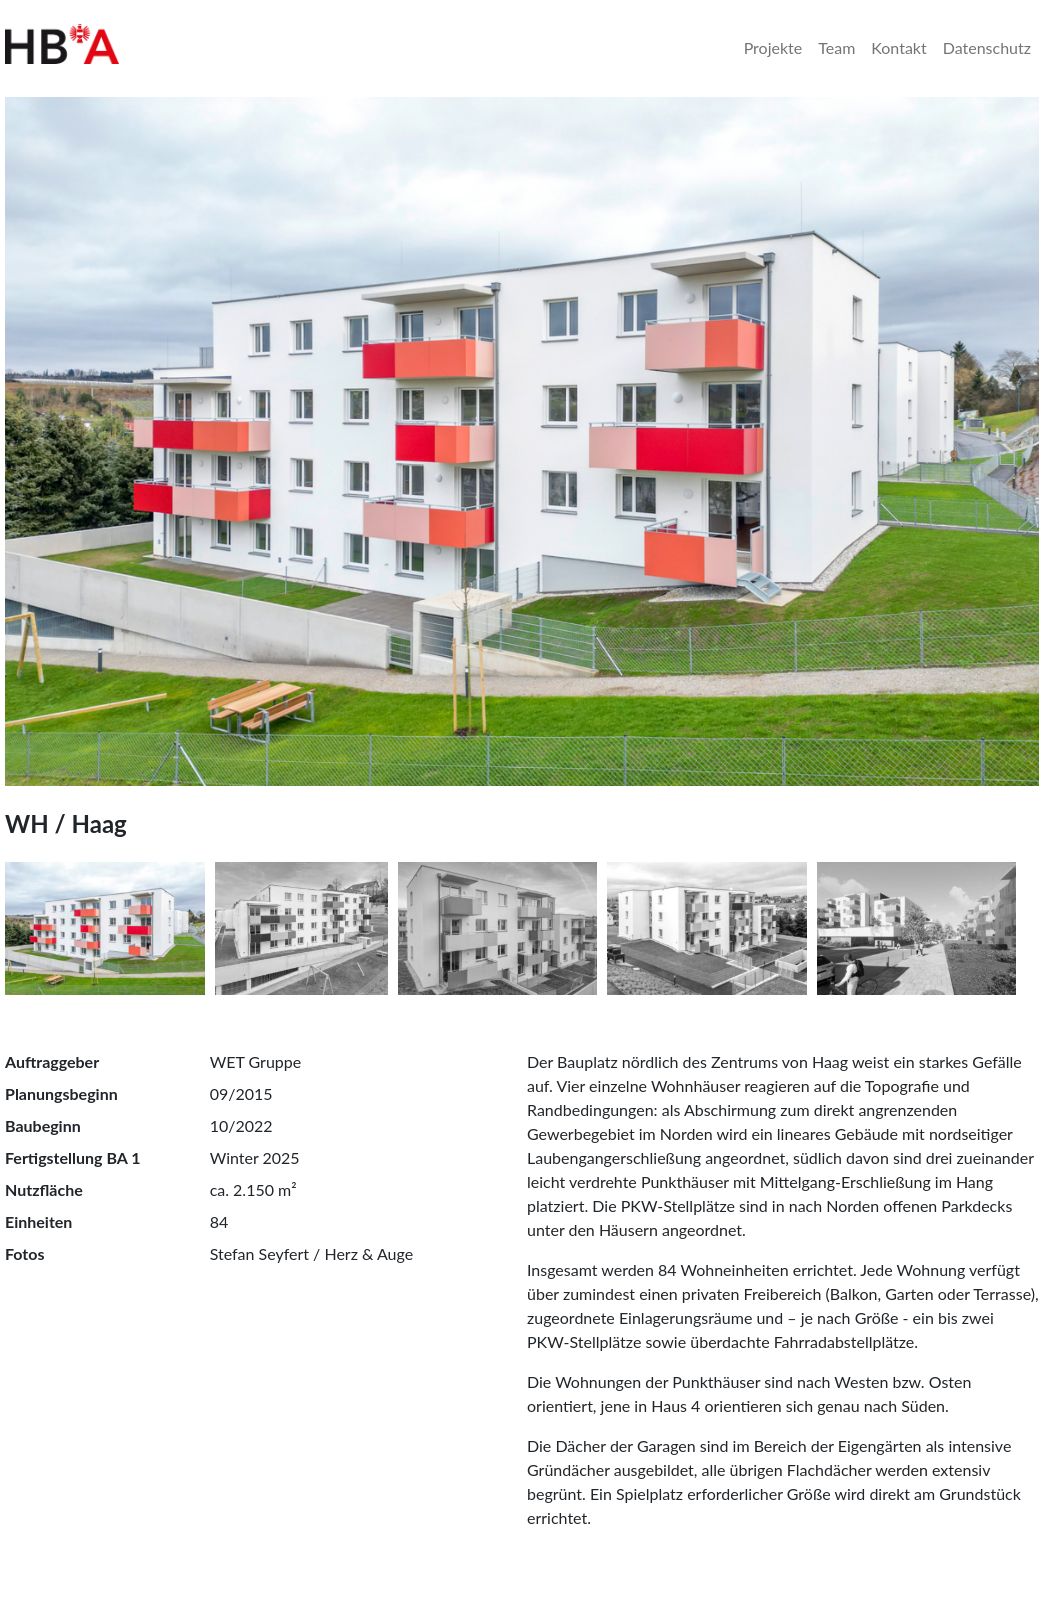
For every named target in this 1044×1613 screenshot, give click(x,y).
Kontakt (898, 47)
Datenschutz (987, 47)
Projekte (773, 47)
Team (836, 47)
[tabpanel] (522, 441)
